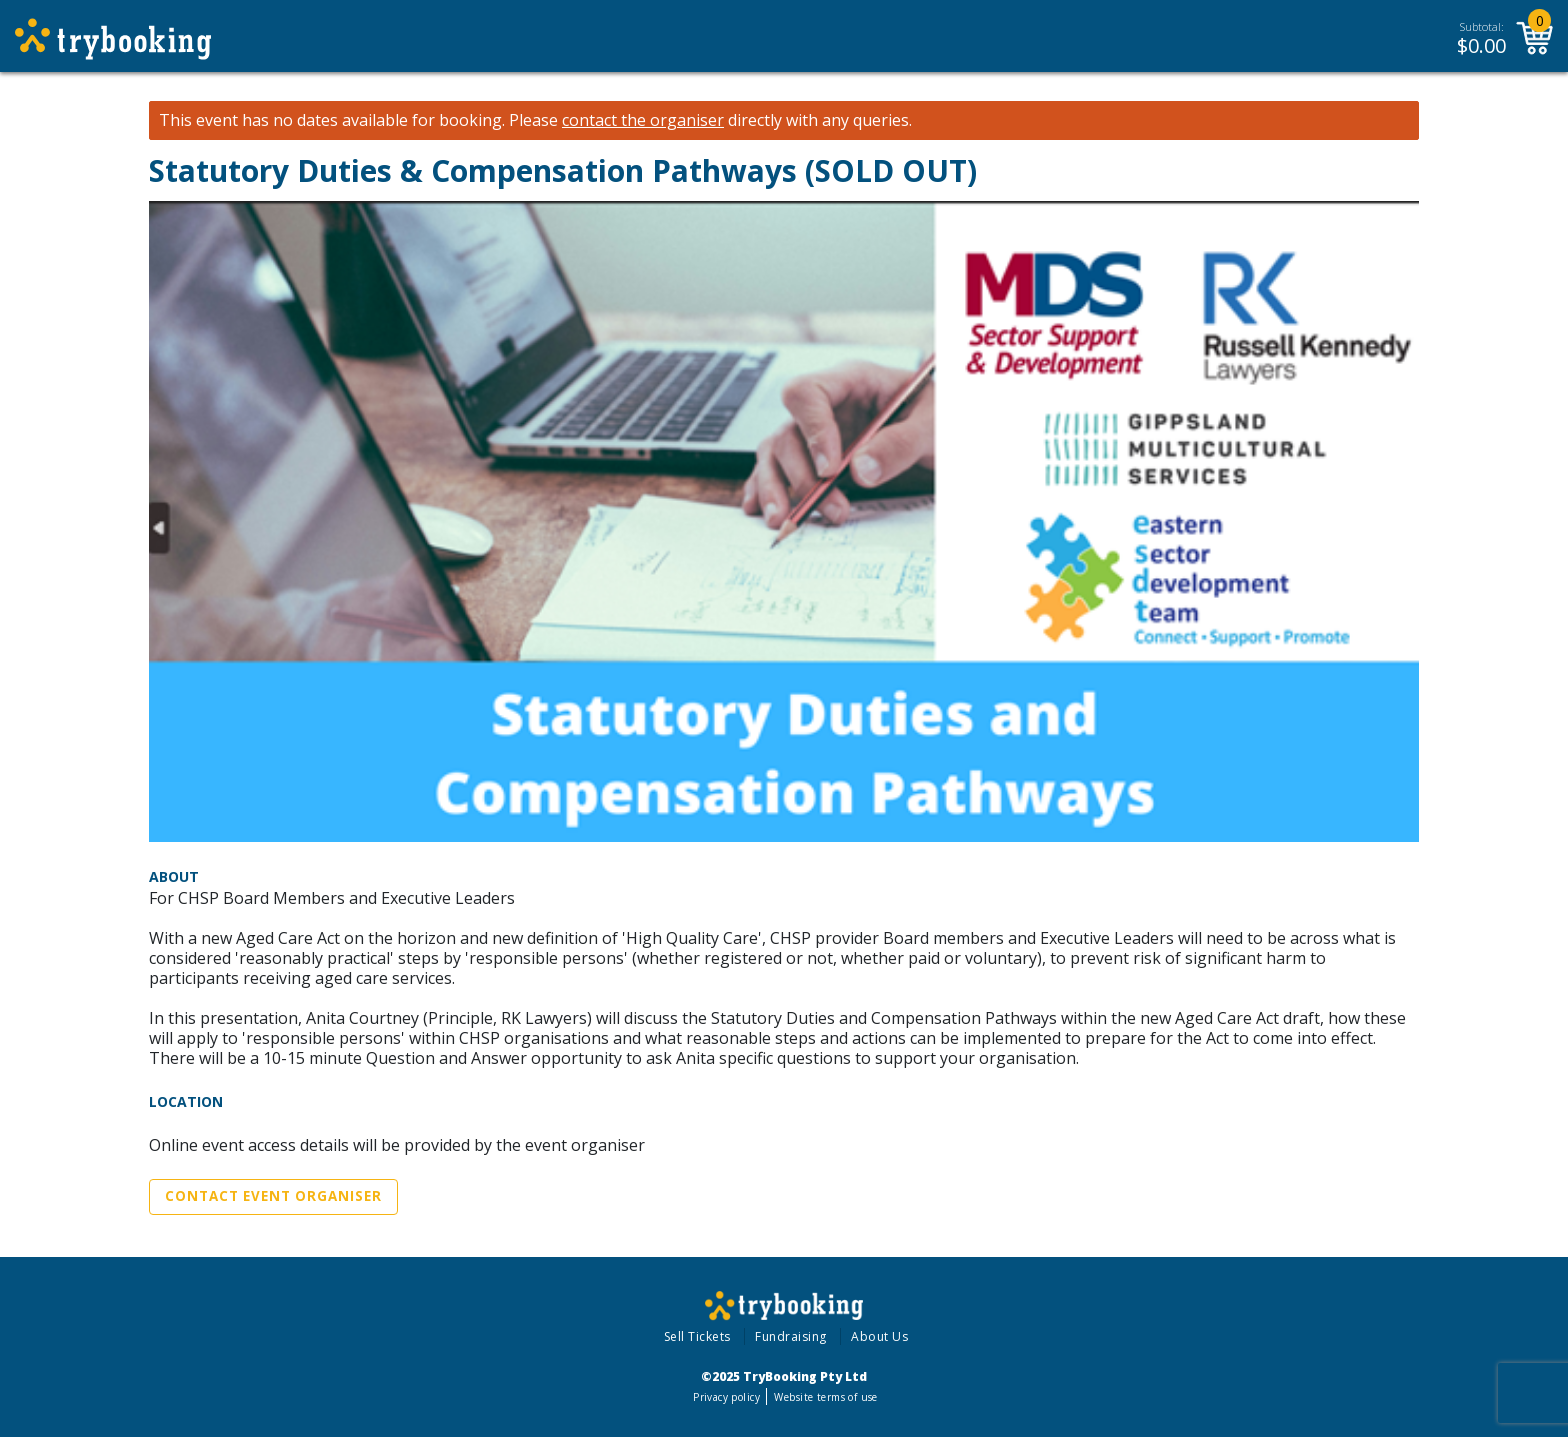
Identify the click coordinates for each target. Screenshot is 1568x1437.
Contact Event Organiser (273, 1196)
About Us (879, 1336)
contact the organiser (643, 120)
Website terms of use (825, 1397)
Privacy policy (726, 1397)
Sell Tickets (697, 1336)
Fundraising (791, 1336)
